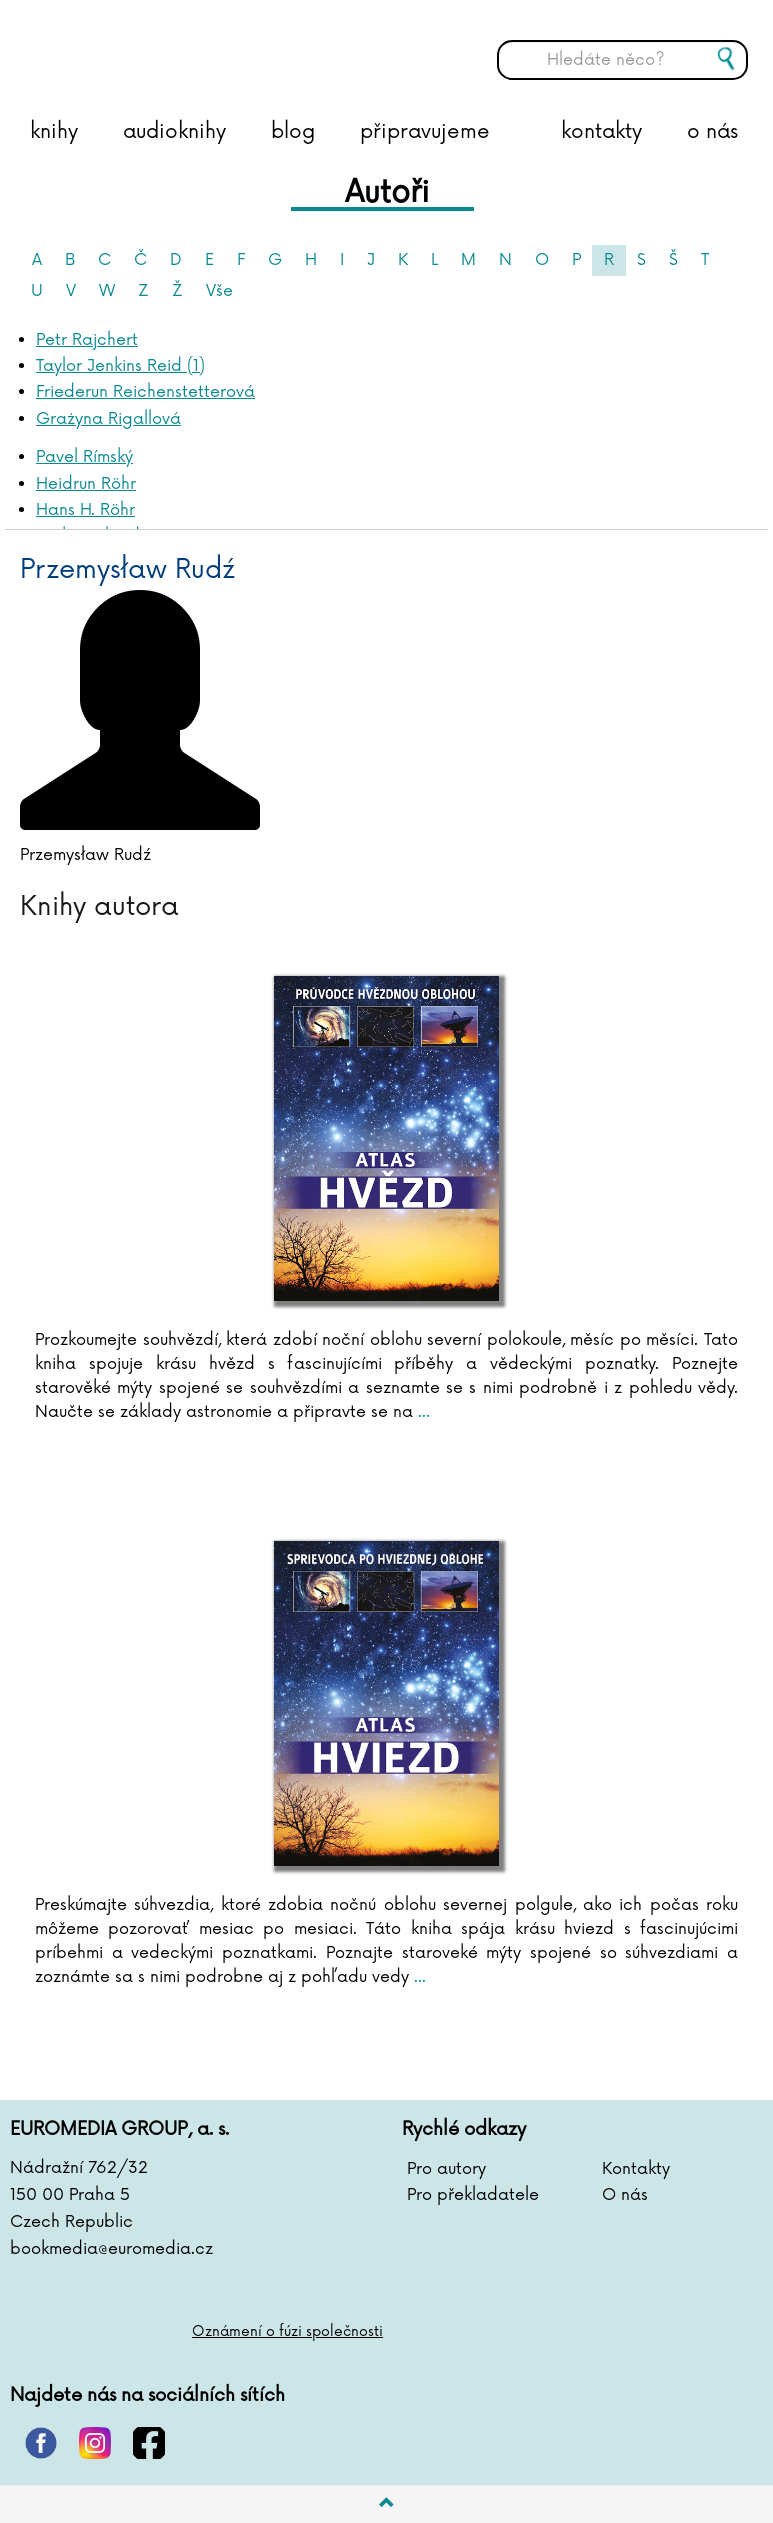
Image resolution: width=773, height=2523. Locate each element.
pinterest (41, 2443)
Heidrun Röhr (86, 484)
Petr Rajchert (87, 340)
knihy (54, 132)
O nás (625, 2195)
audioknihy (174, 132)
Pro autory (446, 2169)
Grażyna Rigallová (108, 419)
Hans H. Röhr (85, 510)
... (421, 1412)
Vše (219, 291)
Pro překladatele (473, 2195)
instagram (95, 2443)
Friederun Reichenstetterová (145, 392)
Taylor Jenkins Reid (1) (120, 366)
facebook (149, 2443)
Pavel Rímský (84, 457)
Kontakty (636, 2169)
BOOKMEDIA (215, 45)
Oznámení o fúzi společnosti (287, 2331)
